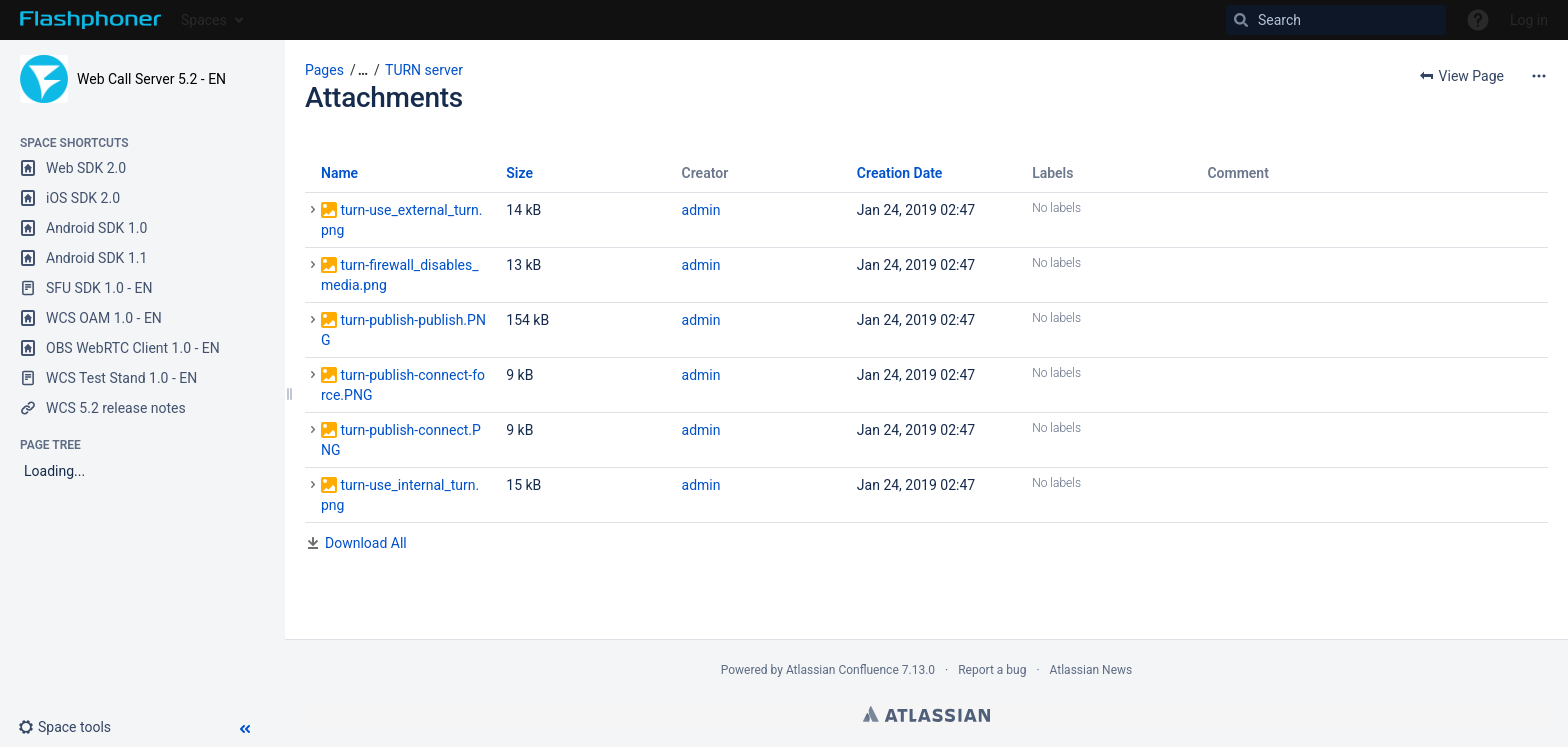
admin (701, 210)
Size (519, 173)
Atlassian (926, 714)
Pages (324, 70)
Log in (1529, 20)
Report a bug (992, 670)
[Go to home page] (90, 20)
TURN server (424, 70)
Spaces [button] (204, 20)
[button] (72, 727)
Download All (366, 543)
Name (339, 173)
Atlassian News (1091, 670)
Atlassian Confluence (842, 670)
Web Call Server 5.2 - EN (151, 79)
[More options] (1539, 76)
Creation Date (900, 173)
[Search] (1336, 20)
